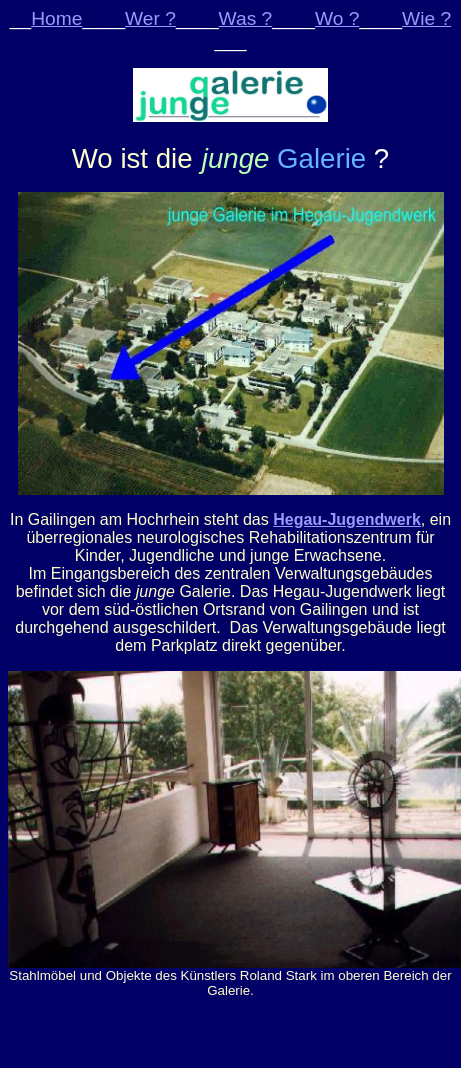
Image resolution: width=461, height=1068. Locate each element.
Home (56, 18)
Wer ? (150, 18)
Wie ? (426, 18)
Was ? (246, 18)
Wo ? (337, 18)
